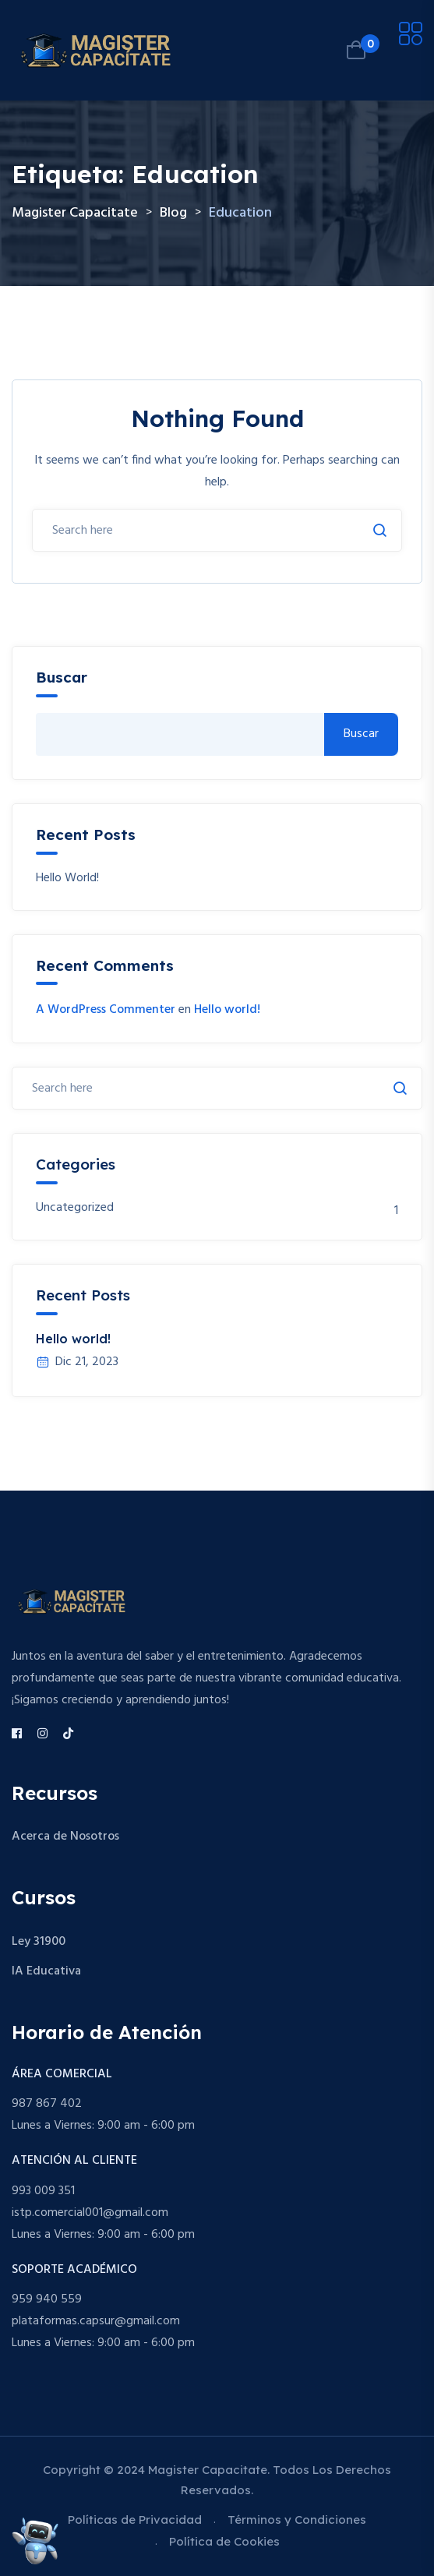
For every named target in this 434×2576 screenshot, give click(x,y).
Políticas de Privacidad (135, 2519)
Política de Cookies (224, 2541)
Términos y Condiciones (297, 2519)
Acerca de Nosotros (65, 1836)
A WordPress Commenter (105, 1010)
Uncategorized (75, 1208)
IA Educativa (46, 1971)
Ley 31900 (38, 1942)
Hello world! (67, 878)
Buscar (61, 677)
